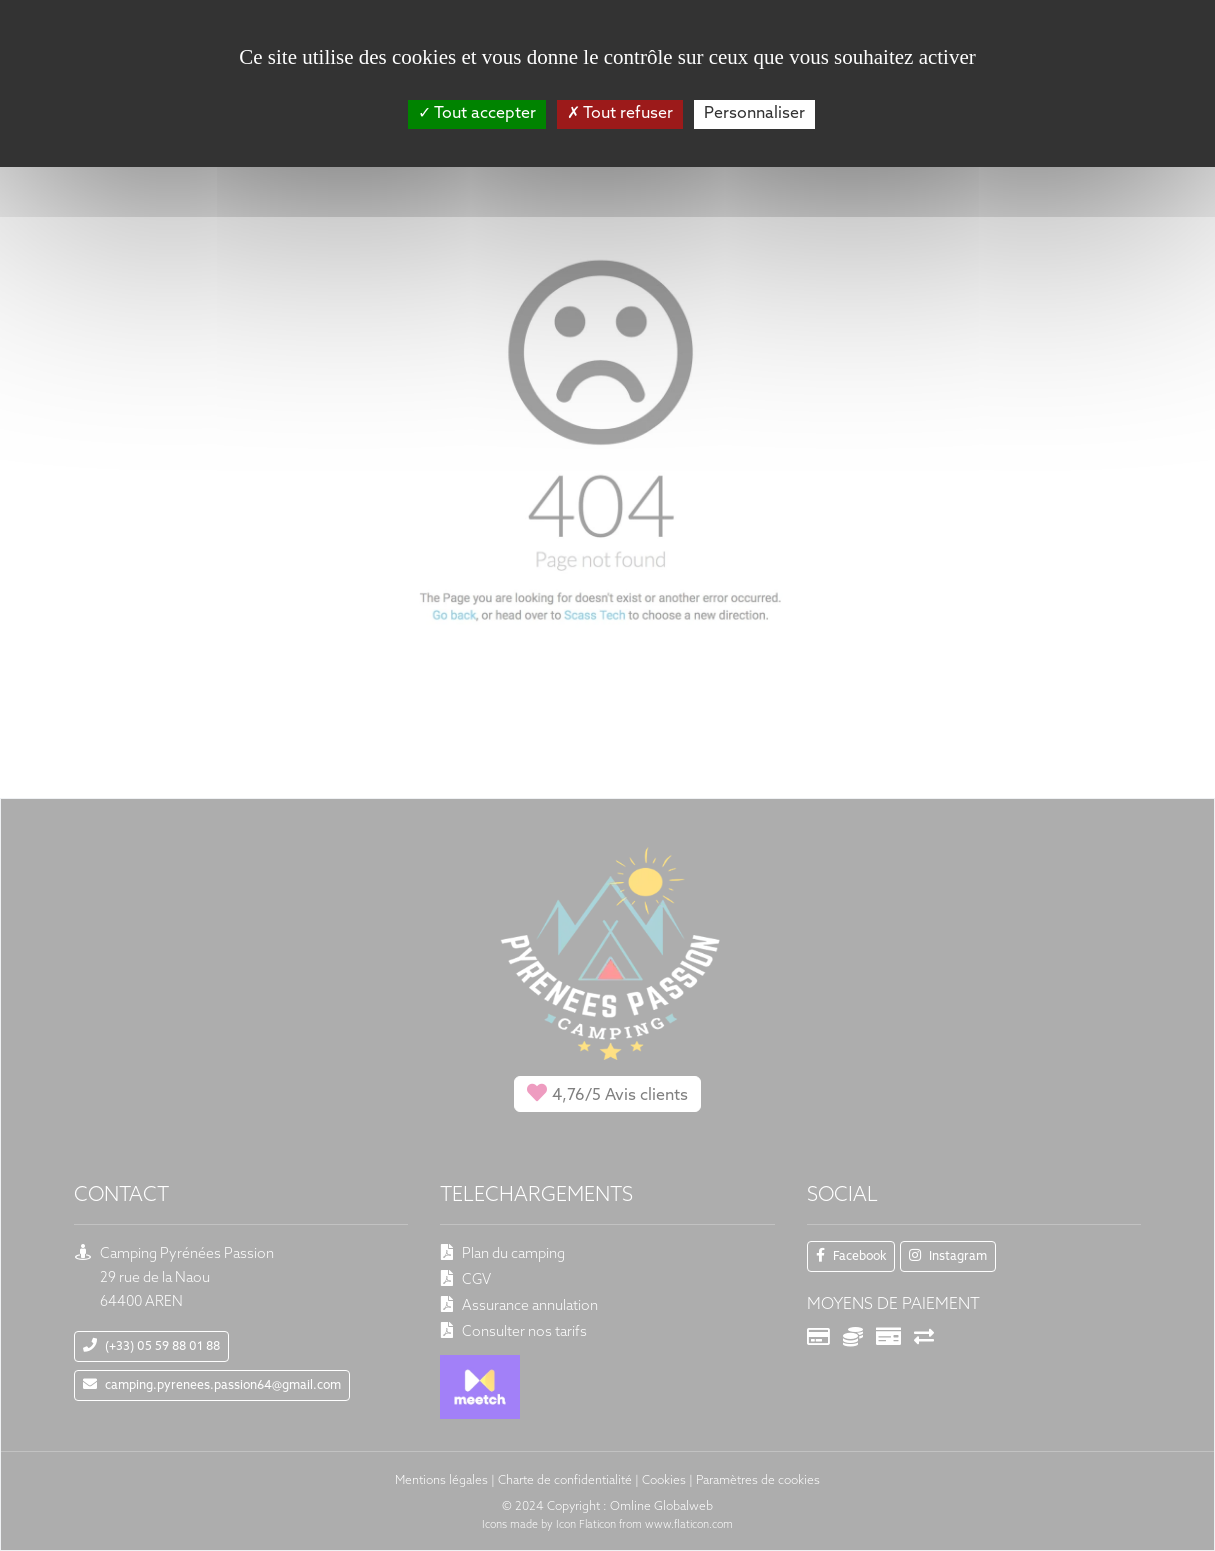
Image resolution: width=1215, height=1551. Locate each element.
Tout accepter (477, 114)
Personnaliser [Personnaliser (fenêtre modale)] (754, 114)
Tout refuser (620, 114)
